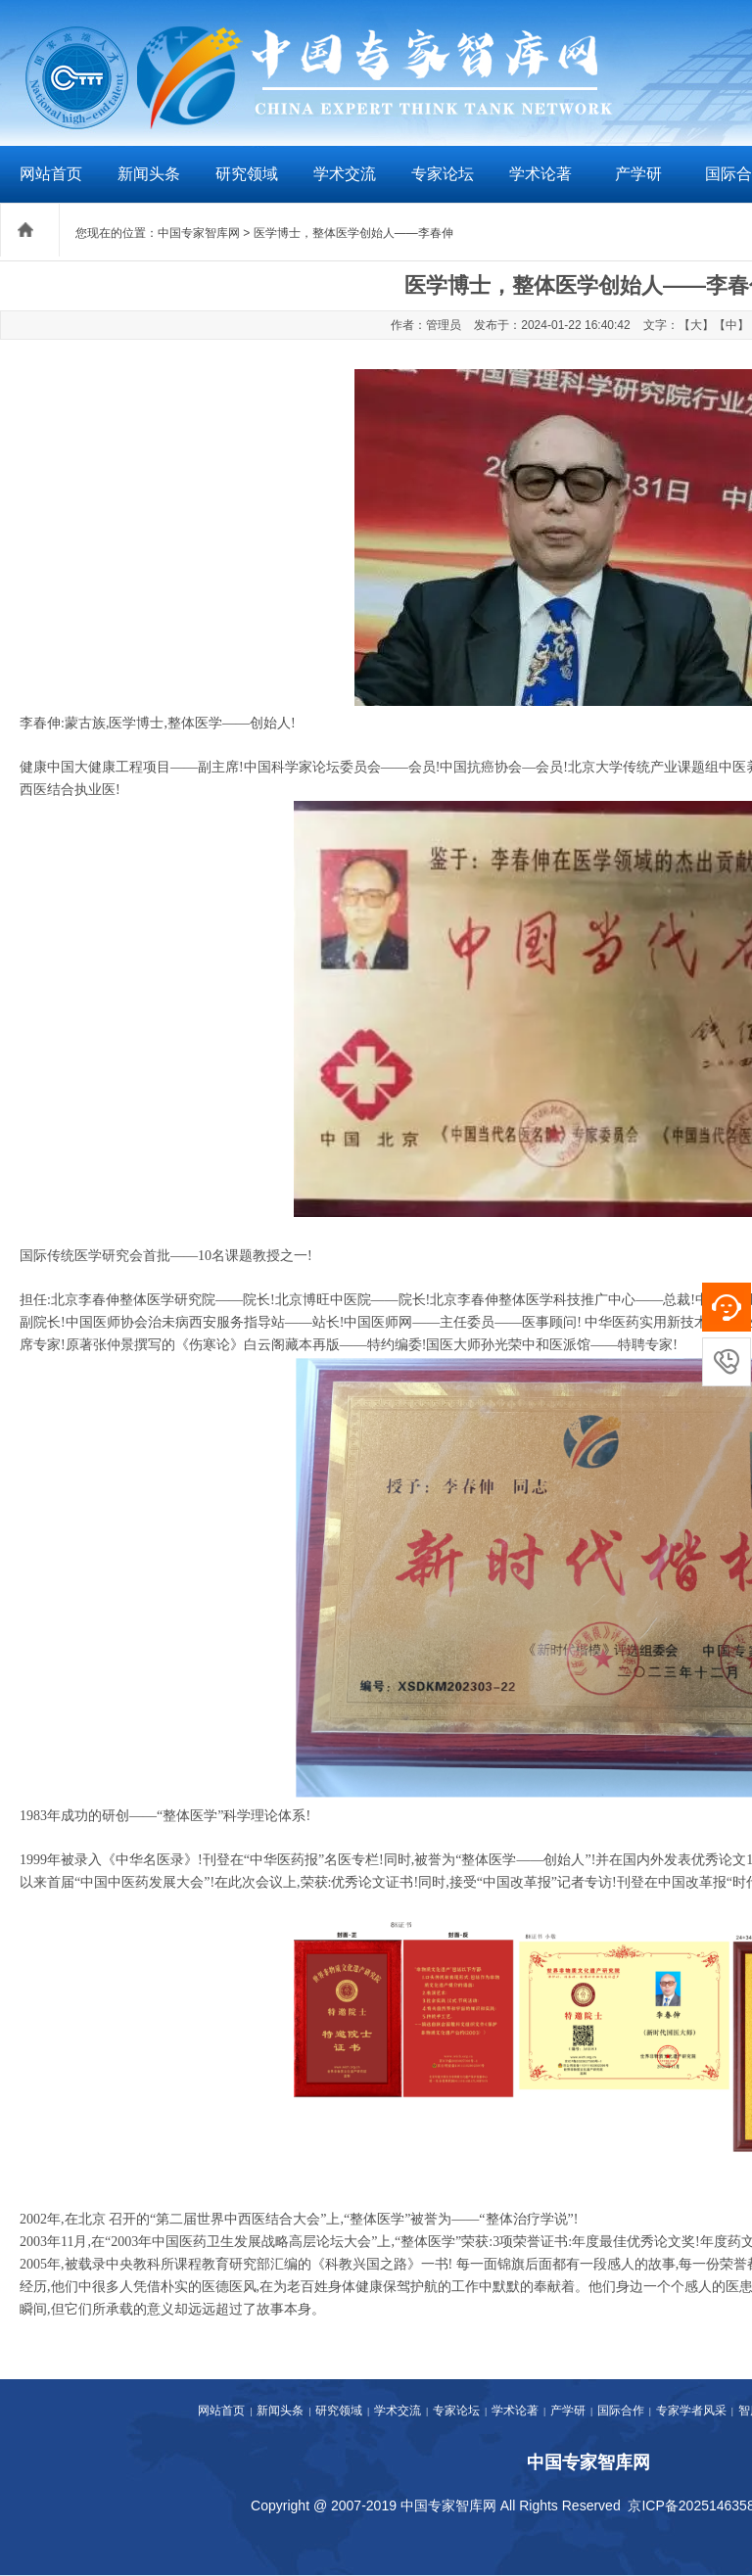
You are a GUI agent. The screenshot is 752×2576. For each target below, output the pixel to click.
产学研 (638, 173)
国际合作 (620, 2410)
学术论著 (540, 173)
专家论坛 (442, 173)
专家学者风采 (691, 2410)
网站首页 (51, 173)
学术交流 (344, 173)
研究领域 (246, 173)
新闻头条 (149, 173)
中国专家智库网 (199, 233)
